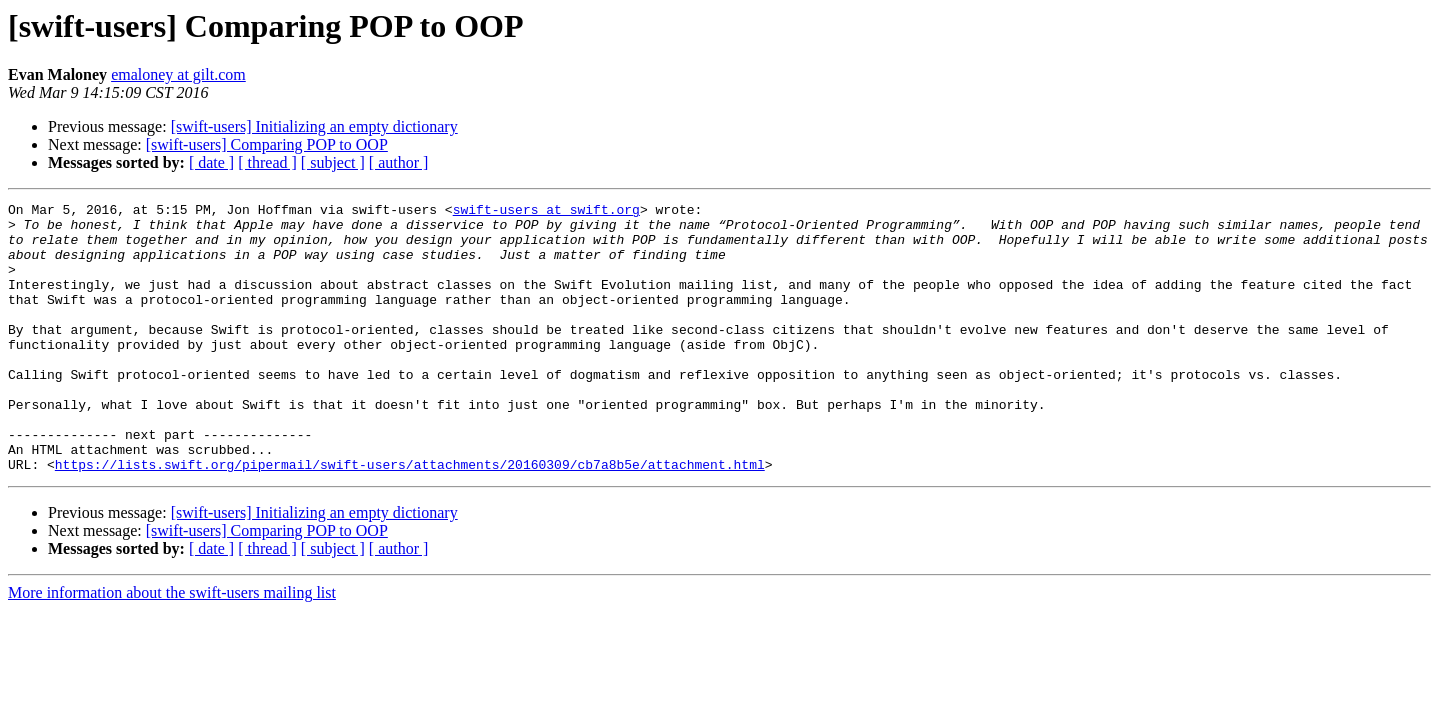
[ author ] (399, 162)
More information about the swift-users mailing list (172, 646)
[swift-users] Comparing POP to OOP (267, 144)
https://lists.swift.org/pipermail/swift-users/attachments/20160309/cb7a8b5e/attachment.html (410, 518)
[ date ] (211, 162)
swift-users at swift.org (546, 212)
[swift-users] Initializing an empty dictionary (314, 126)
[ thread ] (267, 162)
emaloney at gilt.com (178, 74)
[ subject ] (333, 162)
